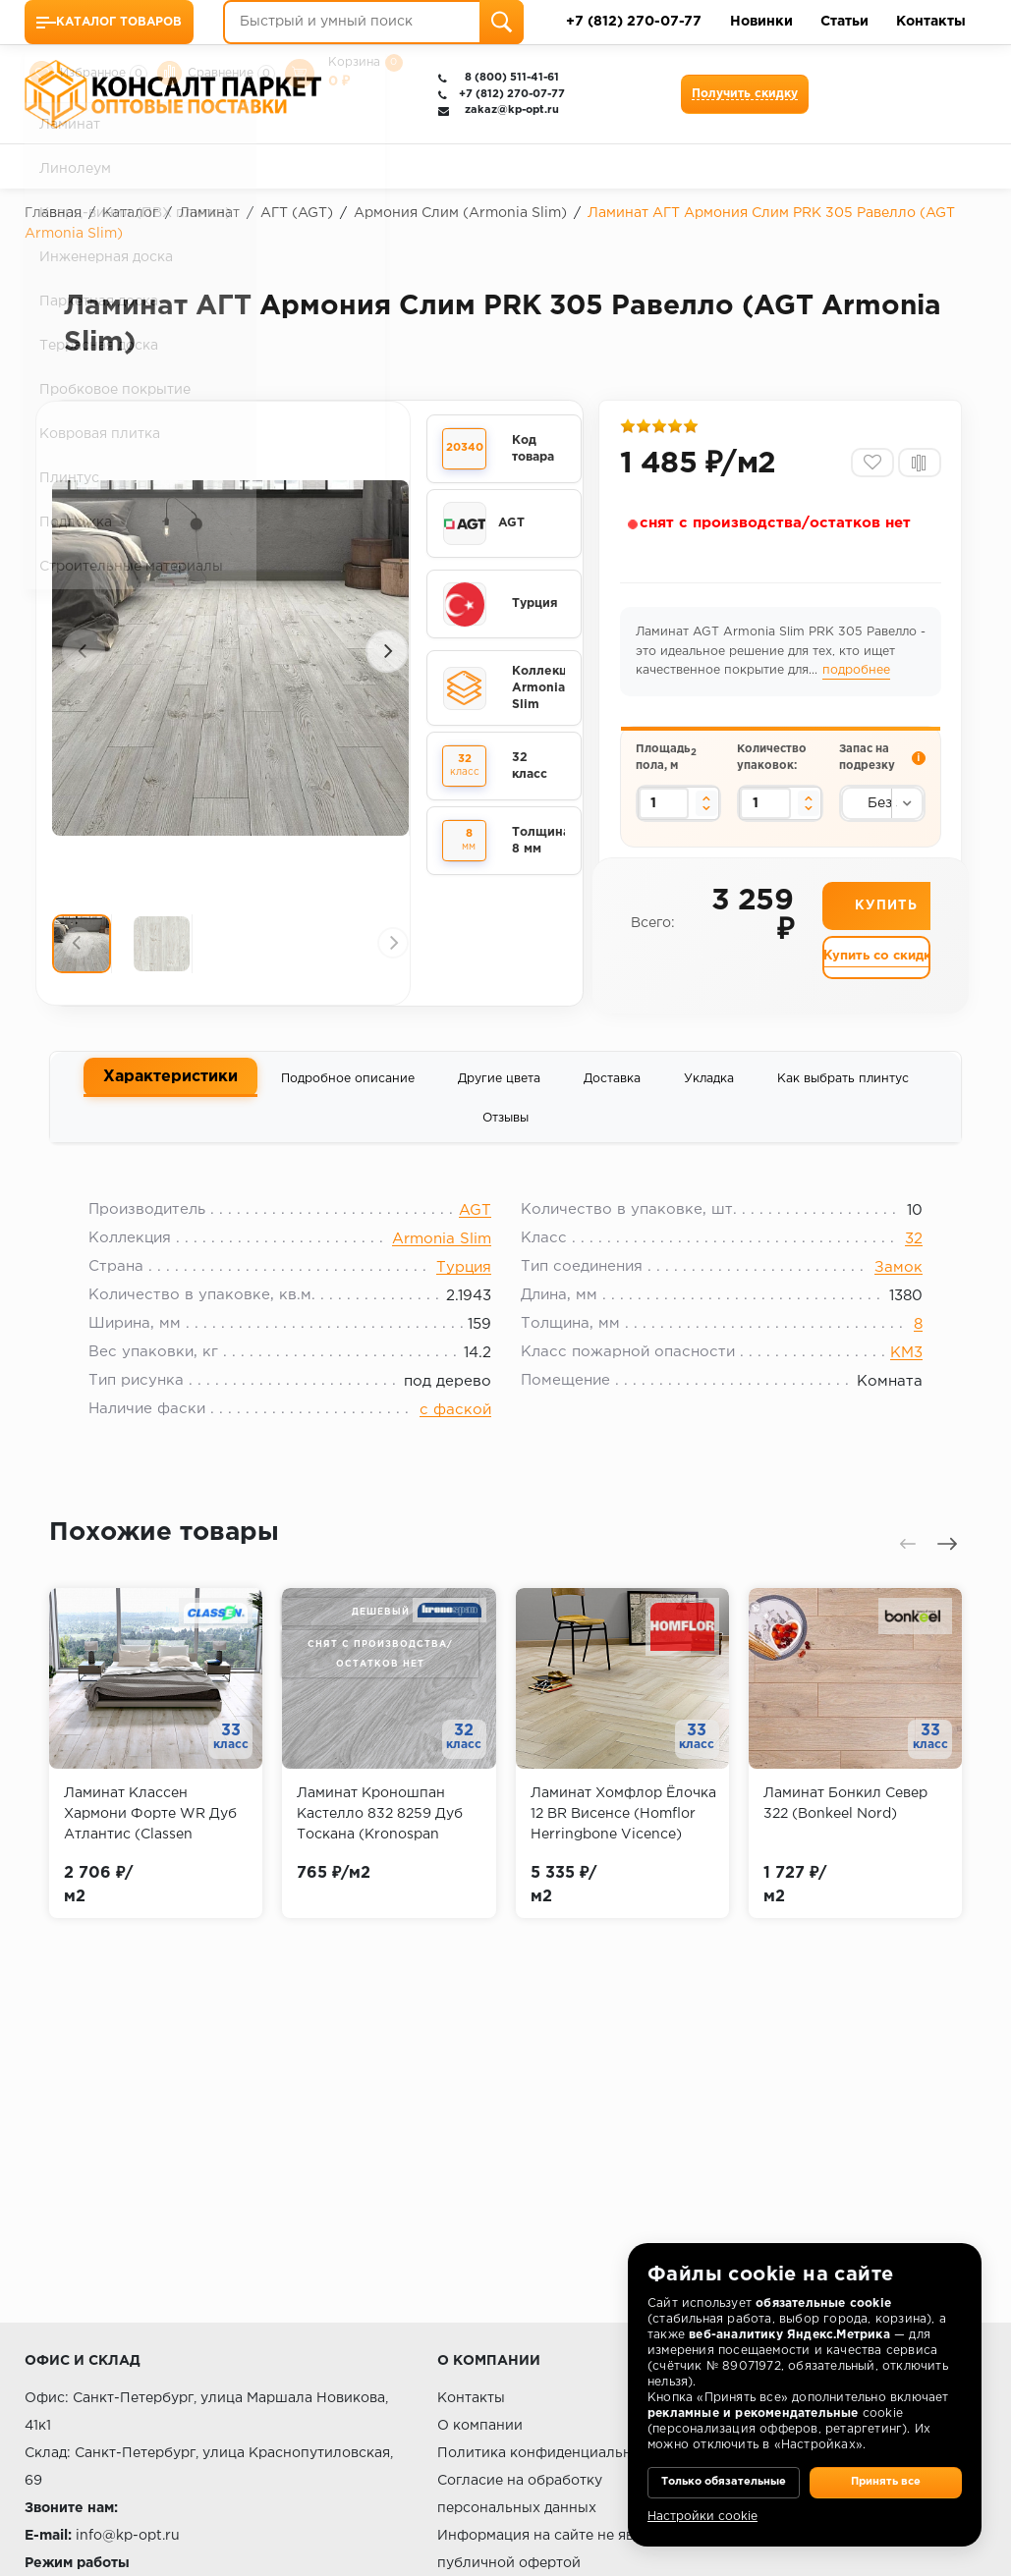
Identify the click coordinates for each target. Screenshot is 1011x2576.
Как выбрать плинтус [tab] (843, 1090)
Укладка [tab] (709, 1090)
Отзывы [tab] (505, 1129)
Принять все (885, 2468)
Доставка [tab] (612, 1090)
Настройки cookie (702, 2516)
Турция (463, 1289)
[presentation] (83, 652)
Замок (884, 1289)
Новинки (761, 21)
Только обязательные (723, 2468)
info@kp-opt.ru (128, 2536)
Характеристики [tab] (170, 1088)
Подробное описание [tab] (348, 1090)
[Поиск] (501, 22)
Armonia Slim (441, 1260)
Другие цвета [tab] (499, 1090)
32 (899, 1260)
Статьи (844, 21)
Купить (886, 926)
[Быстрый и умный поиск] (373, 22)
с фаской (455, 1431)
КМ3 (891, 1374)
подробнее (858, 678)
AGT (475, 1232)
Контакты (931, 21)
